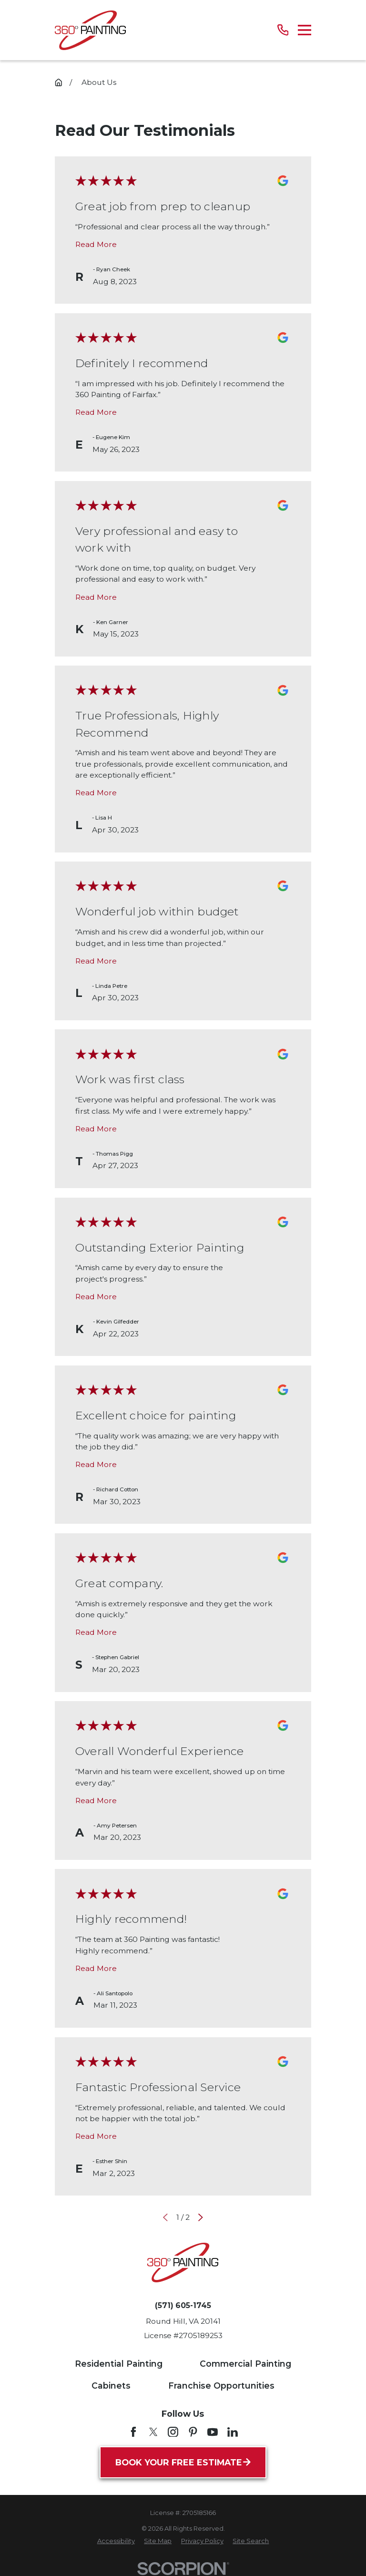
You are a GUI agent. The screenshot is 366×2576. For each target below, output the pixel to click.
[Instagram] (173, 2432)
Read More (96, 244)
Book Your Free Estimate (182, 2462)
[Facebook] (133, 2432)
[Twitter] (153, 2432)
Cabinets (111, 2386)
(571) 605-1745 (183, 2305)
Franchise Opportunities (221, 2386)
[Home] (90, 30)
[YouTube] (212, 2432)
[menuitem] (116, 2541)
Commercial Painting (245, 2364)
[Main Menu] (304, 30)
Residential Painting (119, 2364)
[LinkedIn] (232, 2432)
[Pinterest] (193, 2432)
